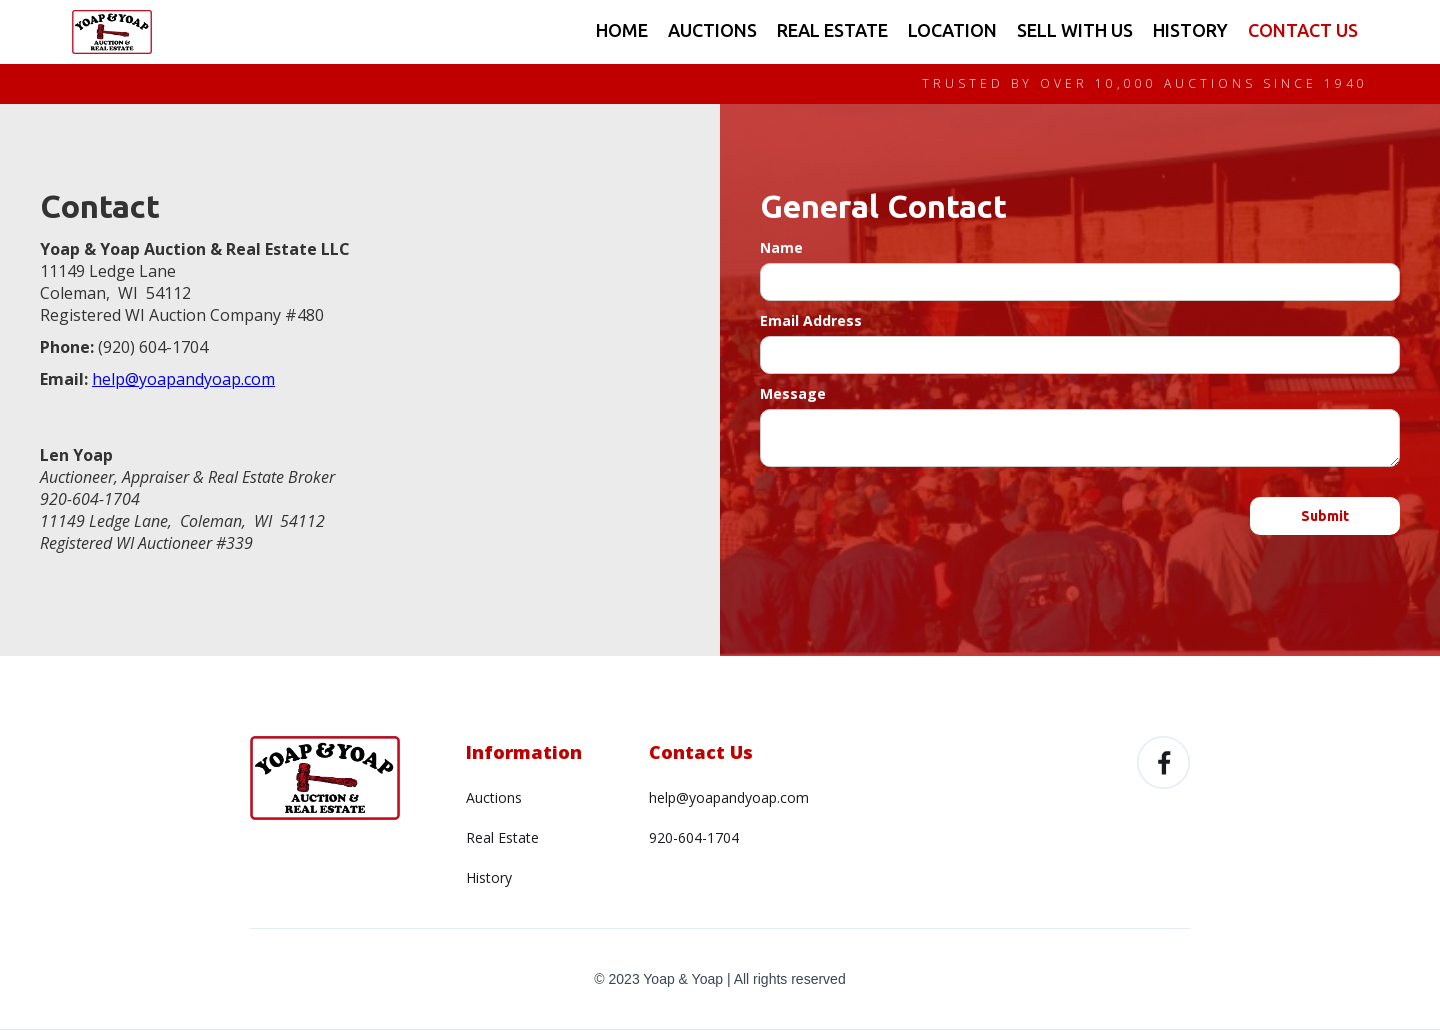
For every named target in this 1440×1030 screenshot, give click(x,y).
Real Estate (502, 837)
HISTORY (1190, 30)
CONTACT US (1303, 30)
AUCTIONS (712, 30)
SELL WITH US (1075, 30)
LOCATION (952, 30)
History (489, 877)
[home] (112, 32)
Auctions (494, 797)
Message (793, 393)
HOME (622, 30)
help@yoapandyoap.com (729, 797)
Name (781, 247)
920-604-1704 (694, 837)
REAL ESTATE (832, 30)
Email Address (811, 320)
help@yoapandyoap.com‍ (183, 379)
